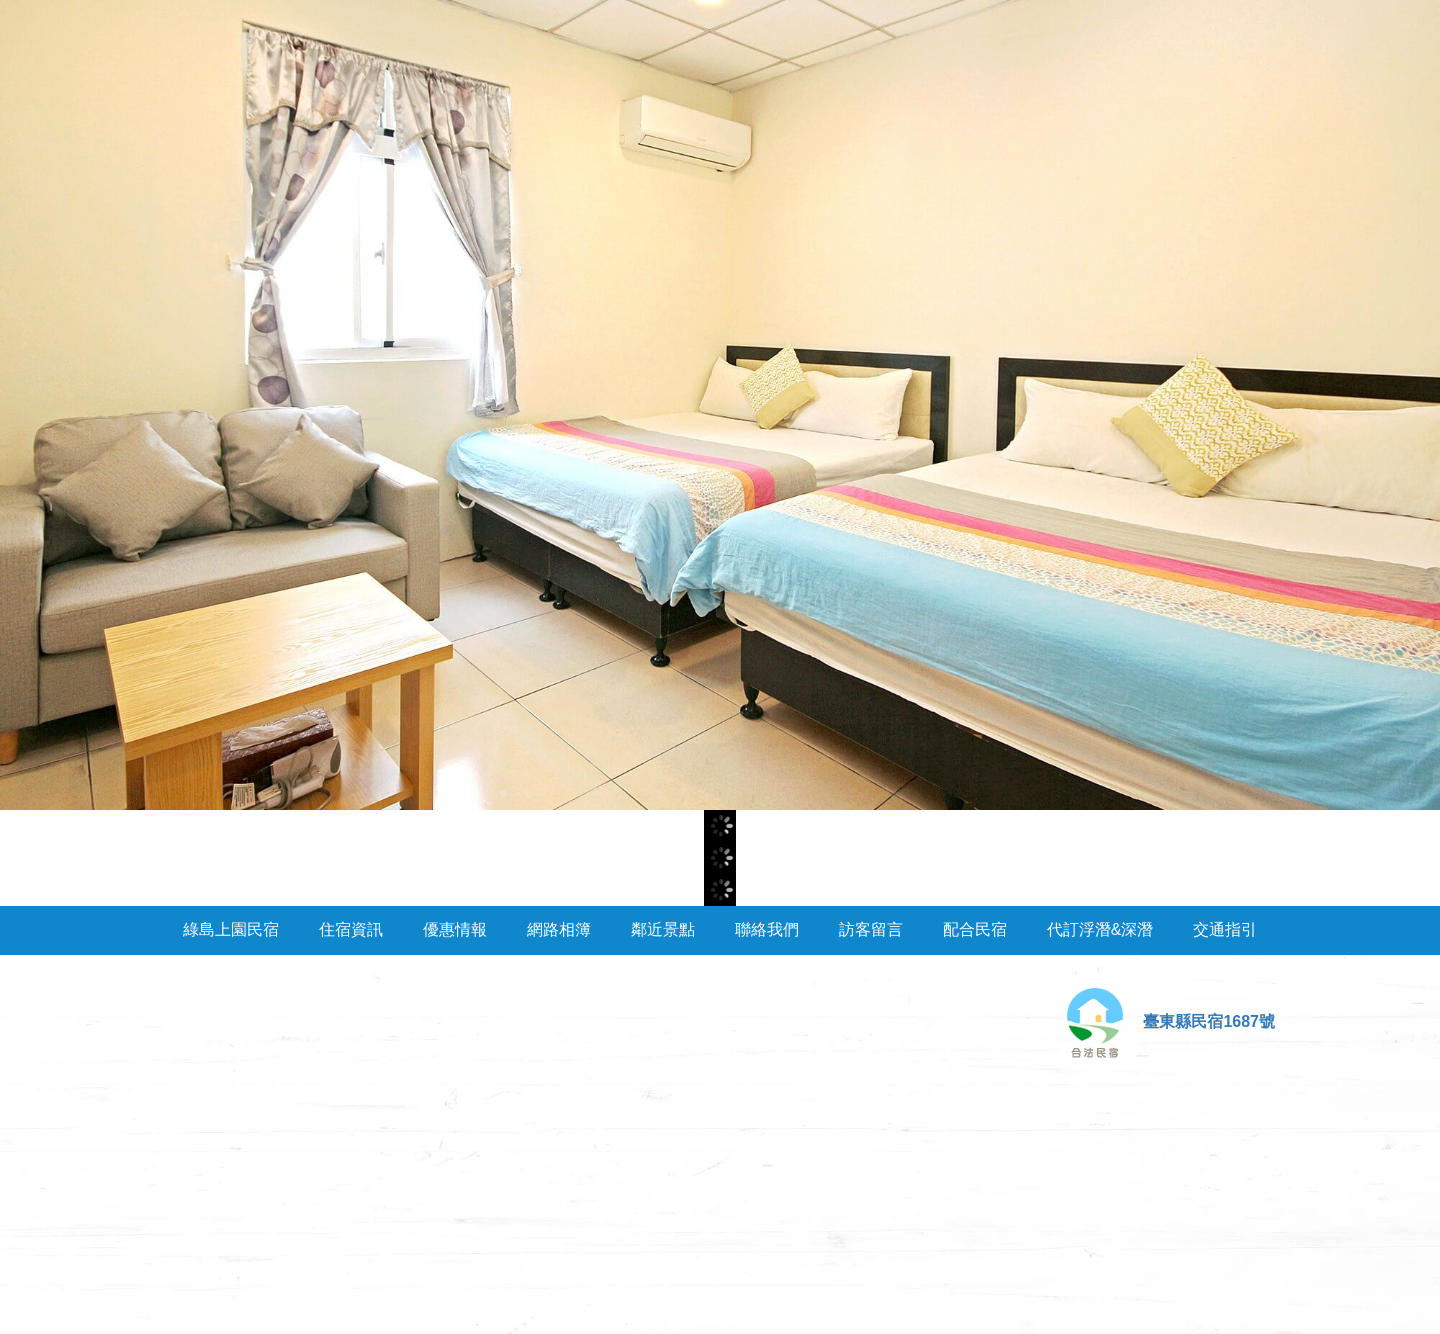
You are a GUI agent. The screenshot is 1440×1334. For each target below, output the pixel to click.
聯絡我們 (767, 929)
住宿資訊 (351, 929)
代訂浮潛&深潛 (1100, 929)
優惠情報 (455, 929)
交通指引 (1225, 929)
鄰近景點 (663, 929)
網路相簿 (559, 929)
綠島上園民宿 (231, 929)
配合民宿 (975, 929)
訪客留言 (871, 929)
